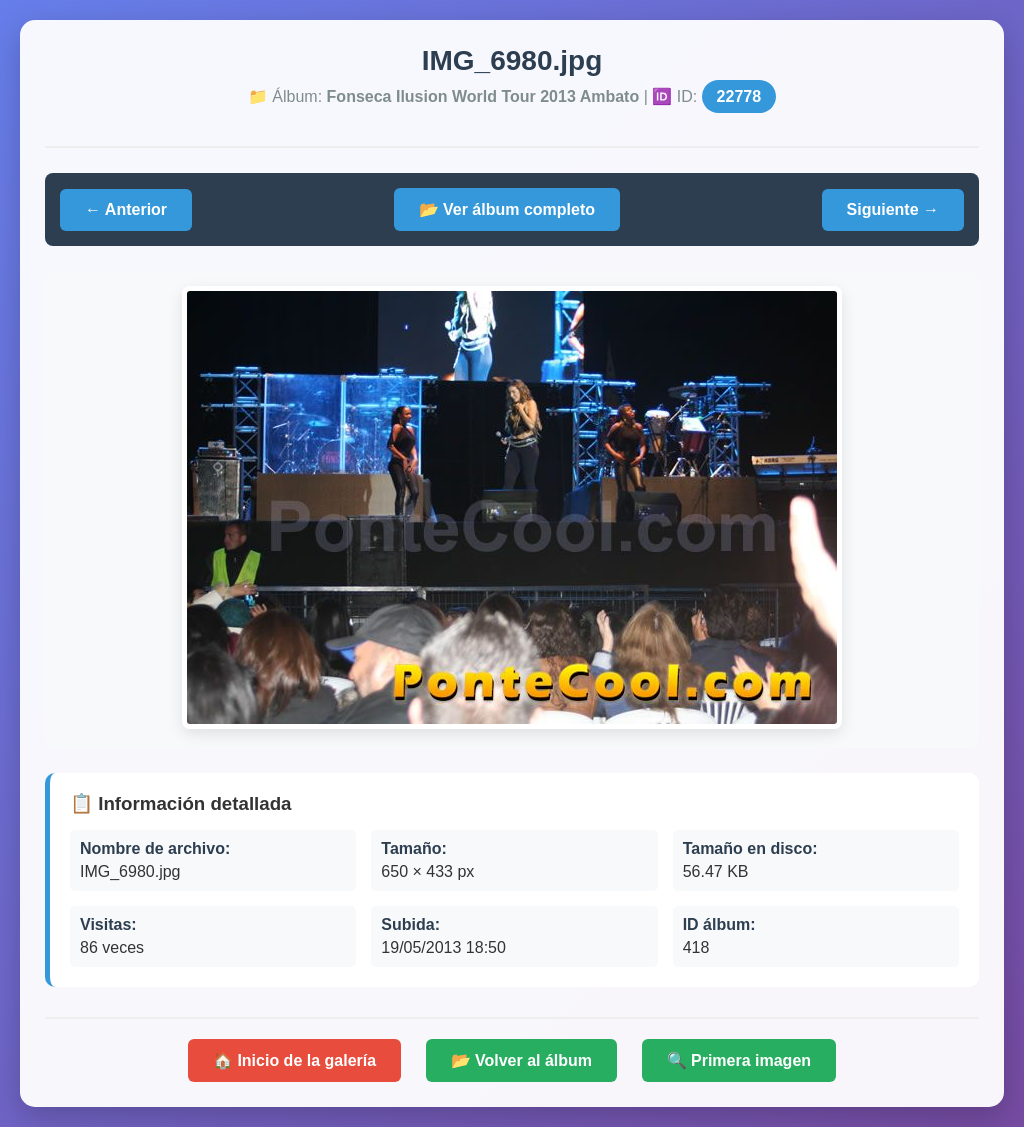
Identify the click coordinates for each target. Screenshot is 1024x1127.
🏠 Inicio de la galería (294, 1060)
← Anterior (126, 209)
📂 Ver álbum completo (507, 209)
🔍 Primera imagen (739, 1060)
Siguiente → (893, 209)
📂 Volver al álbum (522, 1060)
